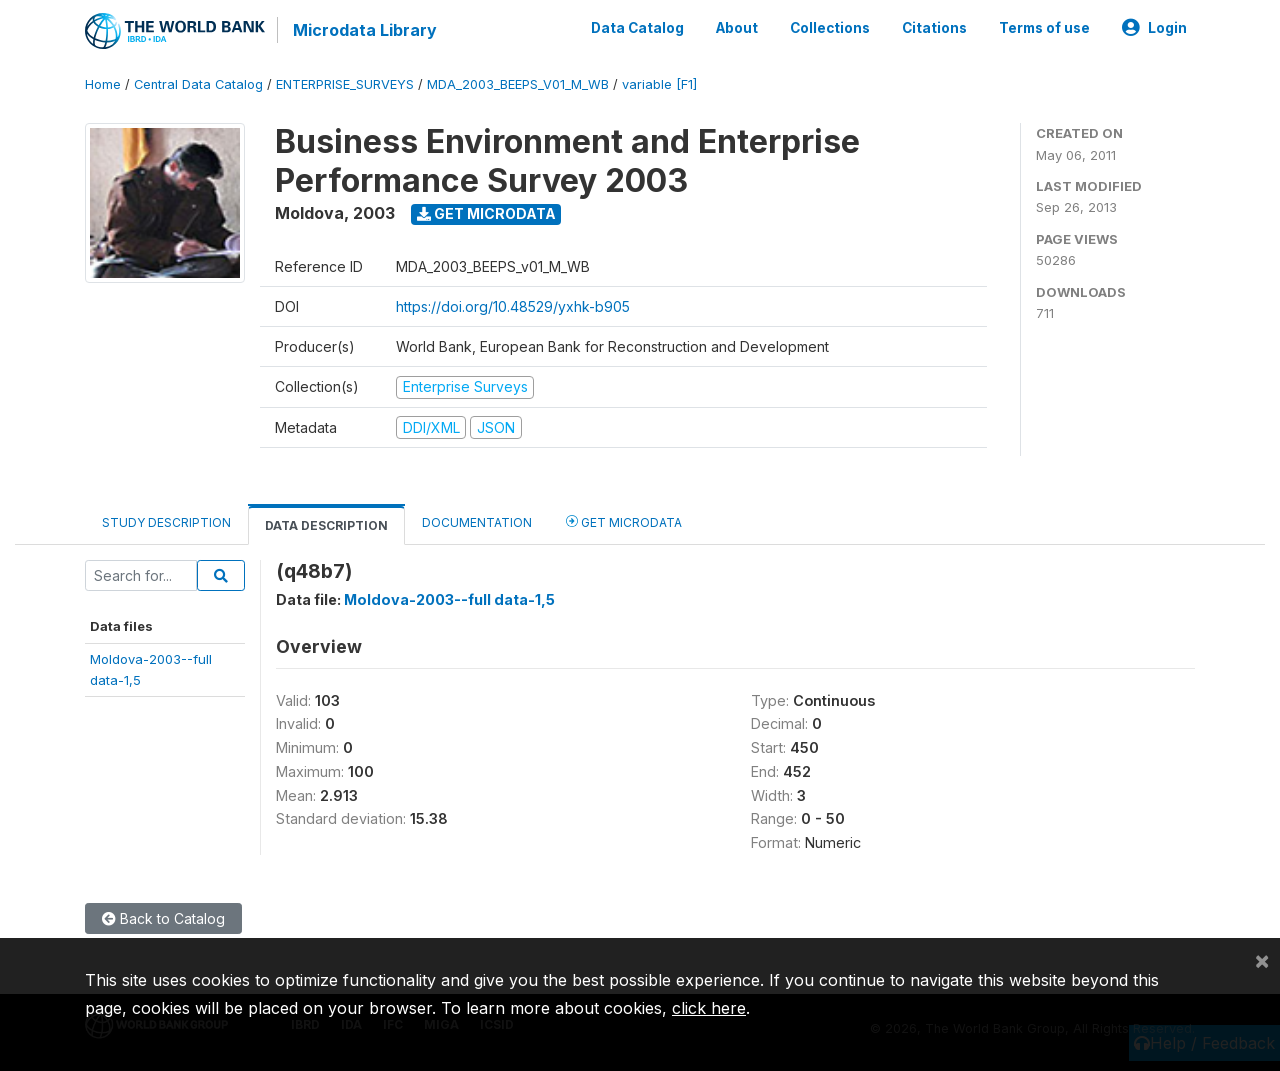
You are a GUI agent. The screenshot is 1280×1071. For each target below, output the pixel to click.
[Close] (1262, 960)
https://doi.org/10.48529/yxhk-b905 (513, 306)
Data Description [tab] (326, 525)
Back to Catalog (163, 918)
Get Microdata (486, 213)
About (737, 28)
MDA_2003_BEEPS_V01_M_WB (518, 84)
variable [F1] (659, 84)
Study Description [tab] (166, 522)
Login (1154, 28)
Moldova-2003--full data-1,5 (449, 599)
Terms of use (1044, 28)
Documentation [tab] (477, 522)
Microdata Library (365, 30)
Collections (830, 28)
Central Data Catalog (198, 84)
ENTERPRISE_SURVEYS (345, 84)
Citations (934, 28)
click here (709, 1008)
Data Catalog (637, 28)
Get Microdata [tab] (624, 521)
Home (103, 84)
